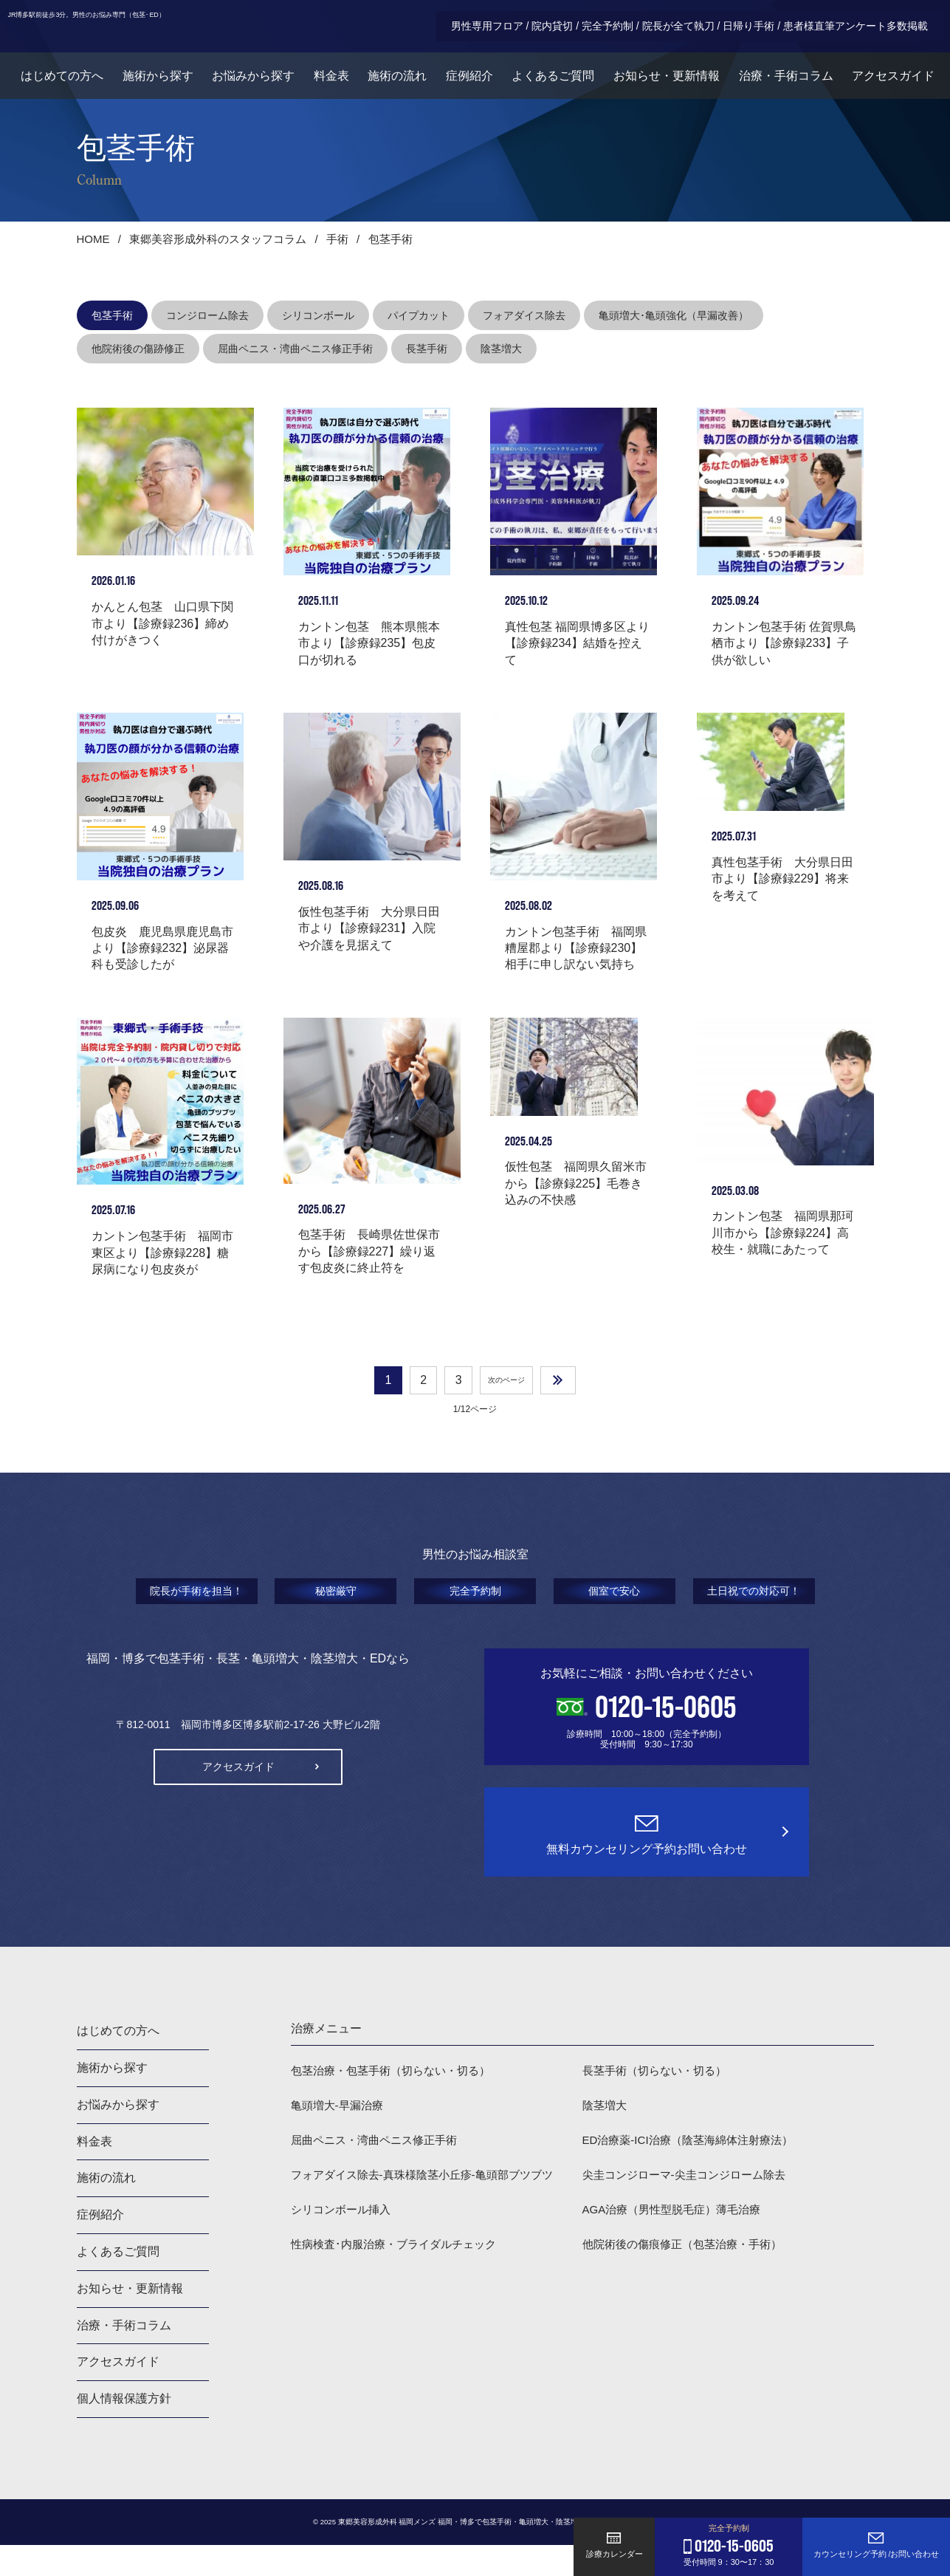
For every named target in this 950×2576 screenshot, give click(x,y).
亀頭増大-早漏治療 (340, 2137)
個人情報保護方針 (124, 2429)
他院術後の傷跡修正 (138, 348)
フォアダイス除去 (524, 315)
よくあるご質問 (552, 84)
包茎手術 (112, 315)
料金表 (327, 84)
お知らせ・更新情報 (666, 84)
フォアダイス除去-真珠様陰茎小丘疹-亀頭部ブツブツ (431, 2209)
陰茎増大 (501, 348)
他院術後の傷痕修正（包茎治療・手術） (688, 2281)
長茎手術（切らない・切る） (659, 2101)
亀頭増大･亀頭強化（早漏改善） (673, 315)
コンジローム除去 (207, 315)
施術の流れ (394, 84)
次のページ (504, 1410)
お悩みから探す (248, 84)
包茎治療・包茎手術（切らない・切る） (397, 2101)
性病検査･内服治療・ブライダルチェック (400, 2281)
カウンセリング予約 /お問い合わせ (876, 2545)
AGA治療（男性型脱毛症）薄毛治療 (677, 2245)
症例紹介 (467, 84)
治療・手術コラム (787, 84)
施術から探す (151, 84)
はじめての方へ (55, 84)
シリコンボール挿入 (344, 2245)
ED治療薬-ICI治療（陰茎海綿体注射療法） (694, 2173)
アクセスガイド (894, 84)
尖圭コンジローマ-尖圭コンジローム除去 (690, 2209)
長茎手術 (426, 348)
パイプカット (419, 315)
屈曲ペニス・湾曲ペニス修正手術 (295, 348)
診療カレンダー (614, 2545)
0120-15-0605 (665, 1738)
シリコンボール (318, 315)
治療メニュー (326, 2059)
